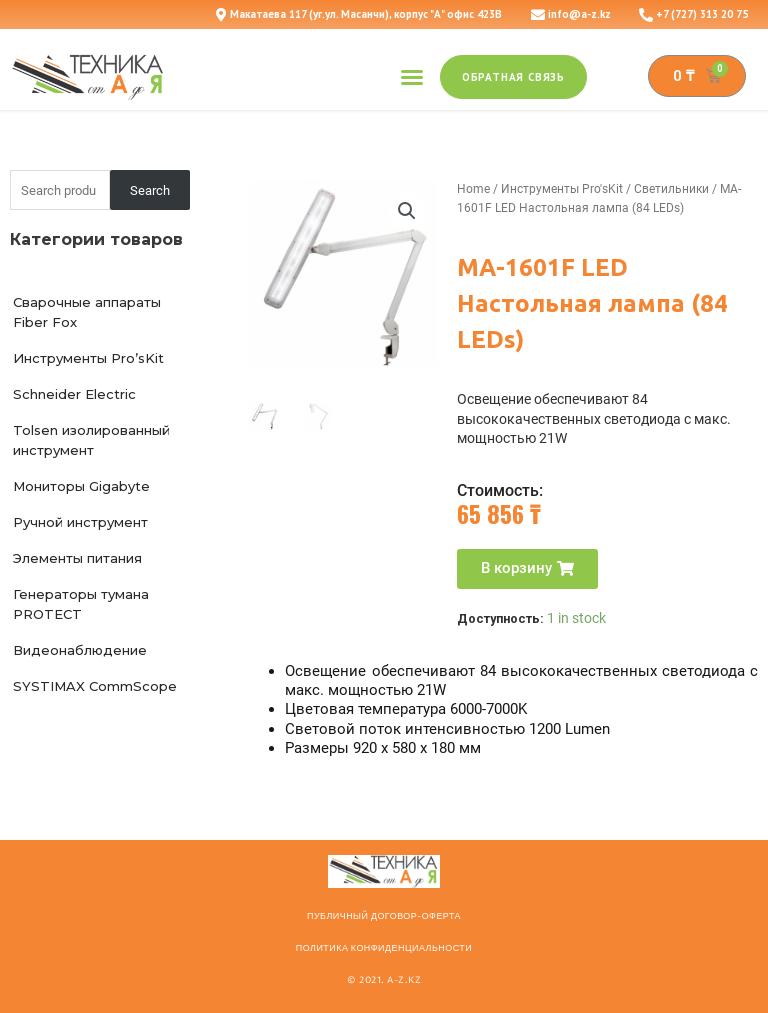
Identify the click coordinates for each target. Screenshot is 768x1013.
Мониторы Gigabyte (81, 486)
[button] (412, 77)
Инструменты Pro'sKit (562, 189)
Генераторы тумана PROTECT (81, 604)
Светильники (671, 189)
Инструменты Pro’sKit (88, 358)
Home (473, 189)
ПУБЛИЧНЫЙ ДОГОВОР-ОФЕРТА (384, 916)
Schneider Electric (74, 394)
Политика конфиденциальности (384, 948)
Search (150, 190)
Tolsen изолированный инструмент (91, 440)
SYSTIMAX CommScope (95, 686)
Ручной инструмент (80, 522)
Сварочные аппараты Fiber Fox (87, 312)
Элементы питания (77, 558)
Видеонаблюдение (80, 650)
